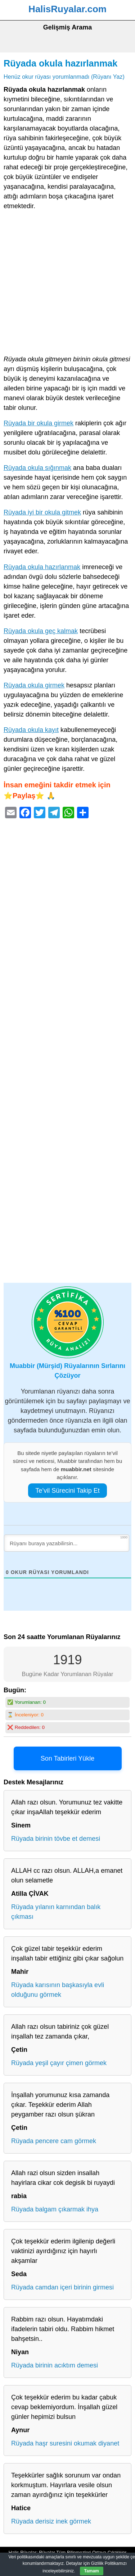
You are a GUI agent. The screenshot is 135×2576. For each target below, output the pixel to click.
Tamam (91, 2570)
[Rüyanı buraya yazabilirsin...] (66, 1543)
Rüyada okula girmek (34, 685)
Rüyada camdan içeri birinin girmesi (62, 2287)
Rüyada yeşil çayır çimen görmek (59, 2063)
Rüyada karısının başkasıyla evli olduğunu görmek (57, 1989)
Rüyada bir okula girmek (38, 423)
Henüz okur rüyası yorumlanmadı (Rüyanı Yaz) (64, 76)
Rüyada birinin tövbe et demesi (55, 1838)
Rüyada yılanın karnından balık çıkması (55, 1911)
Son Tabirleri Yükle (67, 1758)
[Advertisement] (67, 284)
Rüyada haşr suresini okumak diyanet (65, 2443)
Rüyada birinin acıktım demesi (54, 2365)
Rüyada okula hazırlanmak (60, 63)
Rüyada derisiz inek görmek (51, 2521)
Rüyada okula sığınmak (37, 467)
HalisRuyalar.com (67, 9)
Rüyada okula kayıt (31, 729)
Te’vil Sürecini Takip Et (67, 1490)
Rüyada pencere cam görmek (53, 2141)
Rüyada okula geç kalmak (41, 631)
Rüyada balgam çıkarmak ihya (54, 2209)
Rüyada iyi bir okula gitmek (42, 512)
